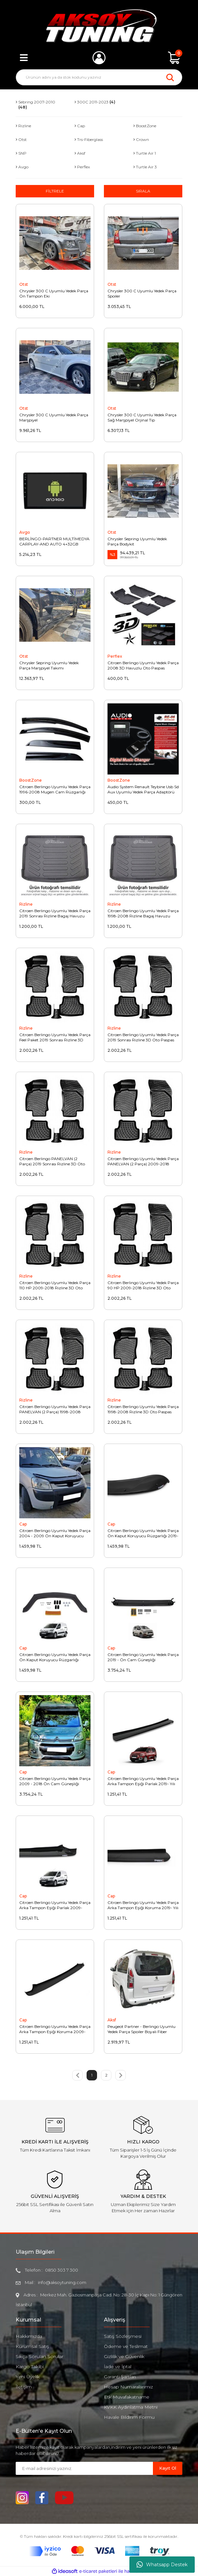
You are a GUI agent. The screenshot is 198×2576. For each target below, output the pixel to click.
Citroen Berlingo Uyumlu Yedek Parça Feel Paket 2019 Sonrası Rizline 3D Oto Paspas (55, 1037)
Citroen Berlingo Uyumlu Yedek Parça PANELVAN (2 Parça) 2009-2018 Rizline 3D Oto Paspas (143, 1161)
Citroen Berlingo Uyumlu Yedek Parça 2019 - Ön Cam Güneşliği (143, 1657)
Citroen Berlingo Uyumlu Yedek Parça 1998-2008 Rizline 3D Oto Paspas (143, 1409)
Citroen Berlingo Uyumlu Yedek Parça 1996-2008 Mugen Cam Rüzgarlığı (55, 789)
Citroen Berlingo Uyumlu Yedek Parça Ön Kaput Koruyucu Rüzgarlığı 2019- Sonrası (143, 1533)
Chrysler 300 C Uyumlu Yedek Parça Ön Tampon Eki (53, 293)
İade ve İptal (117, 2366)
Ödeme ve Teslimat (126, 2346)
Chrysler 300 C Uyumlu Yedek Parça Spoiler (141, 293)
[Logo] (99, 25)
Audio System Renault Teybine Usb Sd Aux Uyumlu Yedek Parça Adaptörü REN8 (143, 789)
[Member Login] (99, 58)
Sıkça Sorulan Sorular (39, 2356)
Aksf (111, 2019)
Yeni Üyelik (28, 2377)
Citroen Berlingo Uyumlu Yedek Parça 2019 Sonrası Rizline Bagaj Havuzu (55, 913)
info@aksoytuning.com (62, 2282)
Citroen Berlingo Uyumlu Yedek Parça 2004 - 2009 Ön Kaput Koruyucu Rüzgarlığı (55, 1533)
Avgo (24, 532)
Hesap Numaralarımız (128, 2387)
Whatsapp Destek (162, 2564)
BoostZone (30, 780)
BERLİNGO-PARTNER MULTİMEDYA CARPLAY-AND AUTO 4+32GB (54, 541)
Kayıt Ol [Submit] (167, 2468)
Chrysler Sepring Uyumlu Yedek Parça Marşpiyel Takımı (49, 665)
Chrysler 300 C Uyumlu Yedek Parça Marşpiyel (53, 417)
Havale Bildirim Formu (129, 2417)
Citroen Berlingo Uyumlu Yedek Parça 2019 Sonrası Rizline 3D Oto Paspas (143, 1037)
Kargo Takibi (30, 2366)
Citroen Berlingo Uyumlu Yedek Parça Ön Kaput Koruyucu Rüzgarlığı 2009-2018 (55, 1657)
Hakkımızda (29, 2336)
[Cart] (174, 58)
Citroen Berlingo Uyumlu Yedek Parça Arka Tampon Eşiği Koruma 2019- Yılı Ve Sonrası (143, 1905)
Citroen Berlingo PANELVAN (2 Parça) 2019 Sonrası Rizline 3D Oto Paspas (52, 1161)
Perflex (114, 656)
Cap (23, 1524)
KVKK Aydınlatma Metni (130, 2407)
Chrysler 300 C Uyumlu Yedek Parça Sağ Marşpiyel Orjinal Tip (141, 417)
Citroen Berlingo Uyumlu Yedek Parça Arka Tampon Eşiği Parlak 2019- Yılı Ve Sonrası (143, 1781)
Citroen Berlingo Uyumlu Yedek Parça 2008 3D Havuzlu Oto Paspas (143, 665)
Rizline (26, 904)
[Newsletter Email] (84, 2468)
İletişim (24, 2387)
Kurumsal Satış (32, 2346)
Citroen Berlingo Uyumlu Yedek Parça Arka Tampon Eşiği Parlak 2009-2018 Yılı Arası (55, 1905)
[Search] (99, 77)
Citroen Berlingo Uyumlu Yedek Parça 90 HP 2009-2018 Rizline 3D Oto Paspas (143, 1285)
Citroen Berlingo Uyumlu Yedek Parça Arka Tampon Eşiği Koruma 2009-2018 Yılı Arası (55, 2029)
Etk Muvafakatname (126, 2397)
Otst (23, 284)
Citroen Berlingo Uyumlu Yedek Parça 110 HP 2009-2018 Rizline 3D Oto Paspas (55, 1285)
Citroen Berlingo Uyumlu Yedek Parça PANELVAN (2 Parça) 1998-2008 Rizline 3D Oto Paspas (55, 1409)
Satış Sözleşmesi (122, 2336)
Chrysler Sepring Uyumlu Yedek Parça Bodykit (137, 541)
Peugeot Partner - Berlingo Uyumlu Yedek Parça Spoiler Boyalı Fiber (141, 2029)
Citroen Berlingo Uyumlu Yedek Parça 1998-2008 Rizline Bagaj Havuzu (143, 913)
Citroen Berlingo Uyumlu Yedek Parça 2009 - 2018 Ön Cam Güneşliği (55, 1781)
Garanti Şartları (120, 2377)
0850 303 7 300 (61, 2270)
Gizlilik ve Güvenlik (124, 2356)
